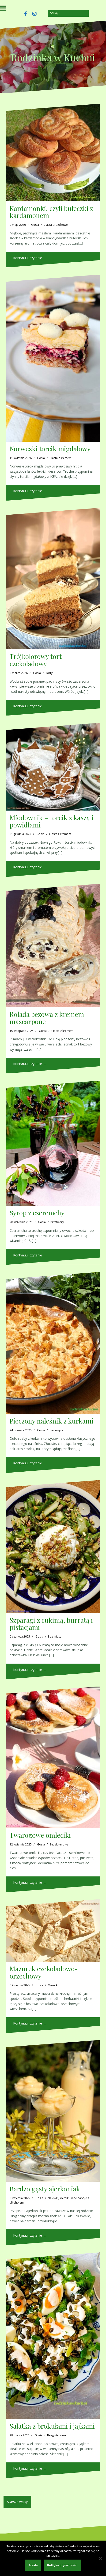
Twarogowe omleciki (40, 1835)
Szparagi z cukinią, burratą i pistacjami (51, 1624)
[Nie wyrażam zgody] (100, 2558)
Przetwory (57, 1222)
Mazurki (53, 1985)
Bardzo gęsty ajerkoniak (45, 2188)
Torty (49, 673)
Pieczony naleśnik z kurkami (51, 1420)
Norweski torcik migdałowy (50, 448)
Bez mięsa (56, 1430)
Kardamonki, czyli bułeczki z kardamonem (51, 212)
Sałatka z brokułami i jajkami (52, 2426)
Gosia (35, 225)
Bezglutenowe (58, 1844)
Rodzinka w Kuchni (53, 57)
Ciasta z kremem (60, 458)
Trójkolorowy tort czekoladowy (36, 660)
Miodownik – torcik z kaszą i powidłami (51, 821)
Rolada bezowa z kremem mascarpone (47, 1018)
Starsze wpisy (17, 2501)
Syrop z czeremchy (37, 1212)
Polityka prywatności (62, 2565)
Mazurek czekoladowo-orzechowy (44, 1972)
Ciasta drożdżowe (56, 225)
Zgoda (33, 2565)
